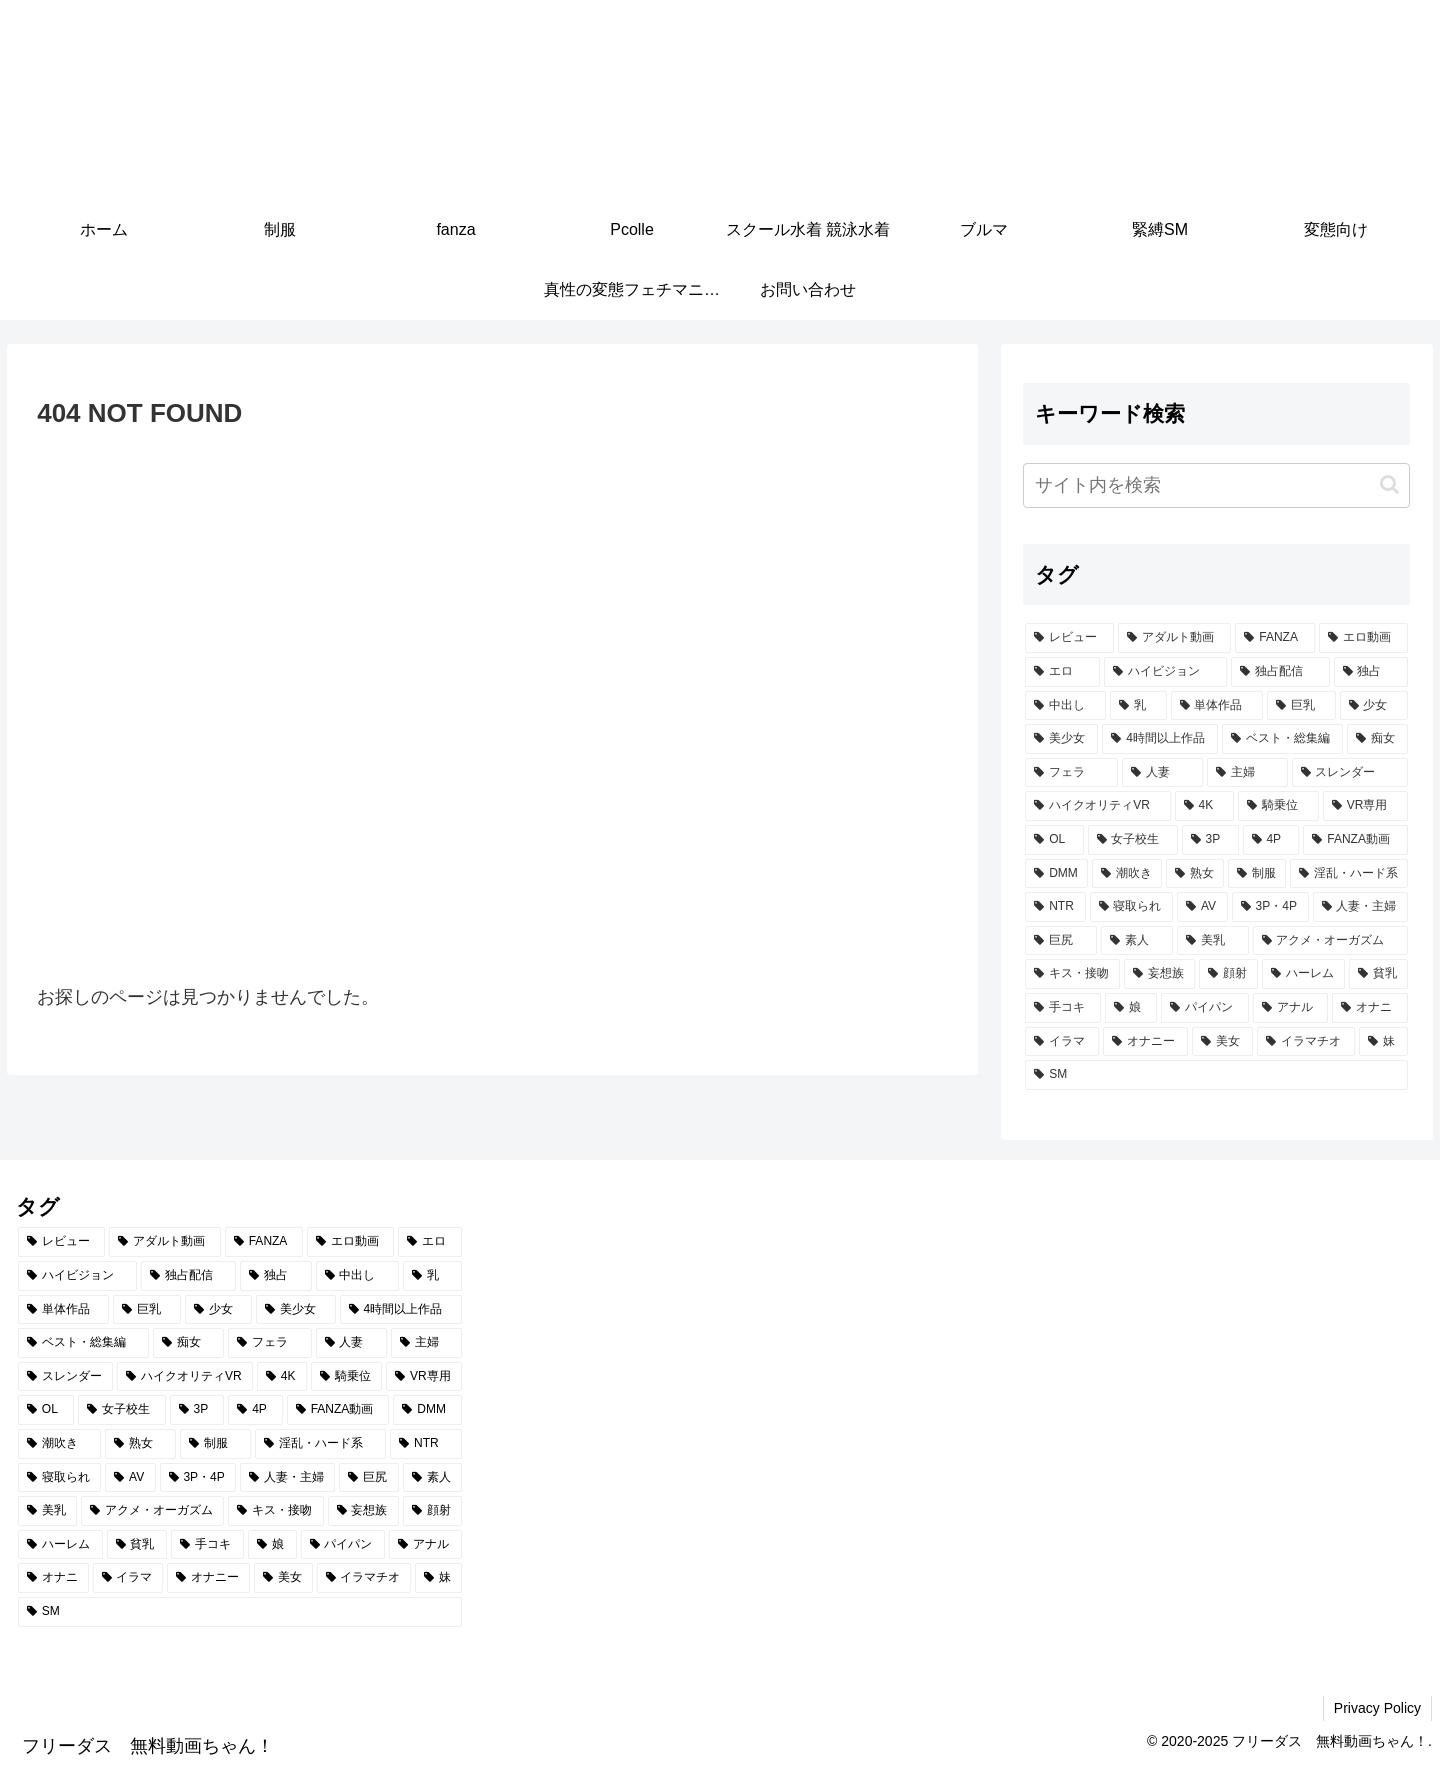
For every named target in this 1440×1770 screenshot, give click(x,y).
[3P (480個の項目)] (1210, 840)
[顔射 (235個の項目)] (1228, 974)
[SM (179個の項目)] (1216, 1075)
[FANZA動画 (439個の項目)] (1355, 840)
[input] (1216, 485)
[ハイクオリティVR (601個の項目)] (1097, 806)
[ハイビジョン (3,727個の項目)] (1165, 672)
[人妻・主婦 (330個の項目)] (1361, 907)
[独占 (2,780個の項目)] (1371, 672)
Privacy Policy (1377, 1708)
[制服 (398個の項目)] (1257, 874)
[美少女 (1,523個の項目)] (1061, 739)
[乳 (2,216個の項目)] (1138, 706)
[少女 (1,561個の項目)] (1374, 706)
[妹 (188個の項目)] (1383, 1042)
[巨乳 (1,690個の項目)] (1301, 706)
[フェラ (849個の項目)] (1071, 773)
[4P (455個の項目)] (1271, 840)
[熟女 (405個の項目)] (1195, 874)
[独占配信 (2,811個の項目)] (1280, 672)
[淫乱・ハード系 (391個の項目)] (1349, 874)
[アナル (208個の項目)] (1291, 1008)
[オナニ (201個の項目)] (1370, 1008)
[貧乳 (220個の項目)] (1378, 974)
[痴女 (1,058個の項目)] (1377, 739)
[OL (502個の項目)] (1054, 840)
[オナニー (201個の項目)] (1145, 1042)
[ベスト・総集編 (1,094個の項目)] (1282, 739)
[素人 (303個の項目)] (1137, 941)
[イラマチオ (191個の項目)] (1305, 1042)
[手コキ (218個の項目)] (1063, 1008)
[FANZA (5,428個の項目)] (1275, 638)
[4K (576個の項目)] (1204, 806)
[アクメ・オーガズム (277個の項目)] (1331, 941)
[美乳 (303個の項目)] (1213, 941)
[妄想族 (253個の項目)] (1159, 974)
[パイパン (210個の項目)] (1205, 1008)
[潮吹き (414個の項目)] (1127, 874)
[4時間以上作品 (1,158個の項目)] (1160, 739)
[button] (1389, 484)
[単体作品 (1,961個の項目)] (1217, 706)
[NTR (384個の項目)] (1055, 907)
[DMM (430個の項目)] (1056, 874)
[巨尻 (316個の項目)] (1061, 941)
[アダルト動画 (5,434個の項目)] (1174, 638)
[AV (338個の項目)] (1202, 907)
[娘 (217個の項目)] (1131, 1008)
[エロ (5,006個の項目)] (1062, 672)
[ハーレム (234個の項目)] (1303, 974)
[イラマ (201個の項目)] (1061, 1042)
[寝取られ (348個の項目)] (1132, 907)
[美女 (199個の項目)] (1222, 1042)
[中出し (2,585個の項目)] (1065, 706)
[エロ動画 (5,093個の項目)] (1363, 638)
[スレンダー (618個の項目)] (1350, 773)
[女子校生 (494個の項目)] (1133, 840)
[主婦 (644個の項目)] (1247, 773)
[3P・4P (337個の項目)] (1270, 907)
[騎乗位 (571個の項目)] (1278, 806)
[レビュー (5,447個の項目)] (1069, 638)
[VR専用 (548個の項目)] (1365, 806)
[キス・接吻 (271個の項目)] (1072, 974)
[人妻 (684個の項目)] (1162, 773)
